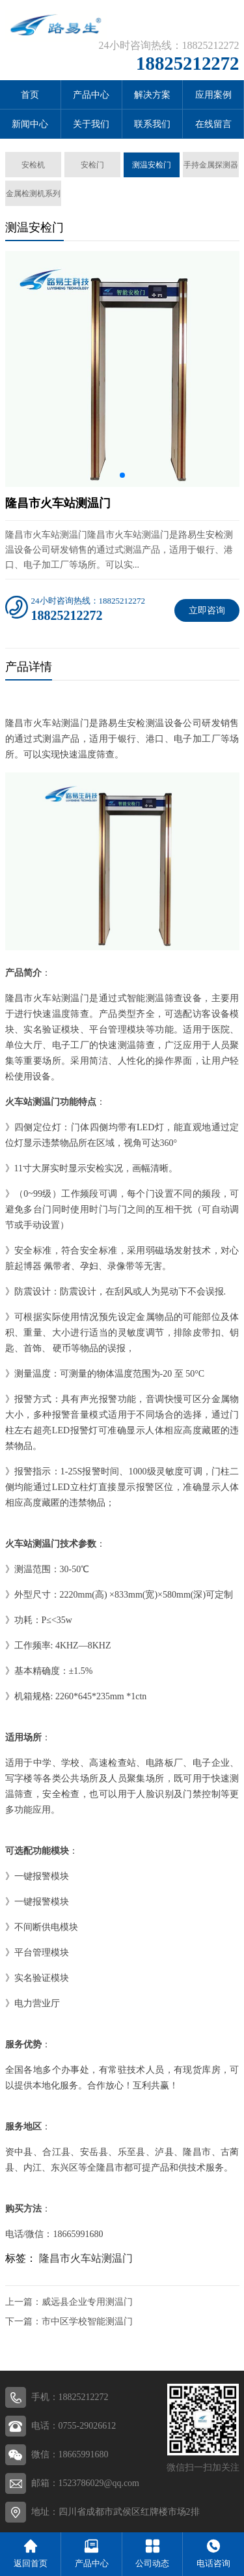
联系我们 (152, 124)
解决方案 (152, 95)
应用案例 (213, 95)
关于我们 (91, 124)
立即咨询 (207, 610)
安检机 (33, 164)
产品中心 (91, 95)
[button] (122, 475)
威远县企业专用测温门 (87, 2302)
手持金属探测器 (210, 164)
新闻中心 (30, 124)
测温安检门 (151, 164)
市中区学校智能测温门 (87, 2321)
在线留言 (213, 124)
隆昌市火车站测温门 (86, 2258)
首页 (30, 95)
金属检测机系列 (33, 193)
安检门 (92, 164)
